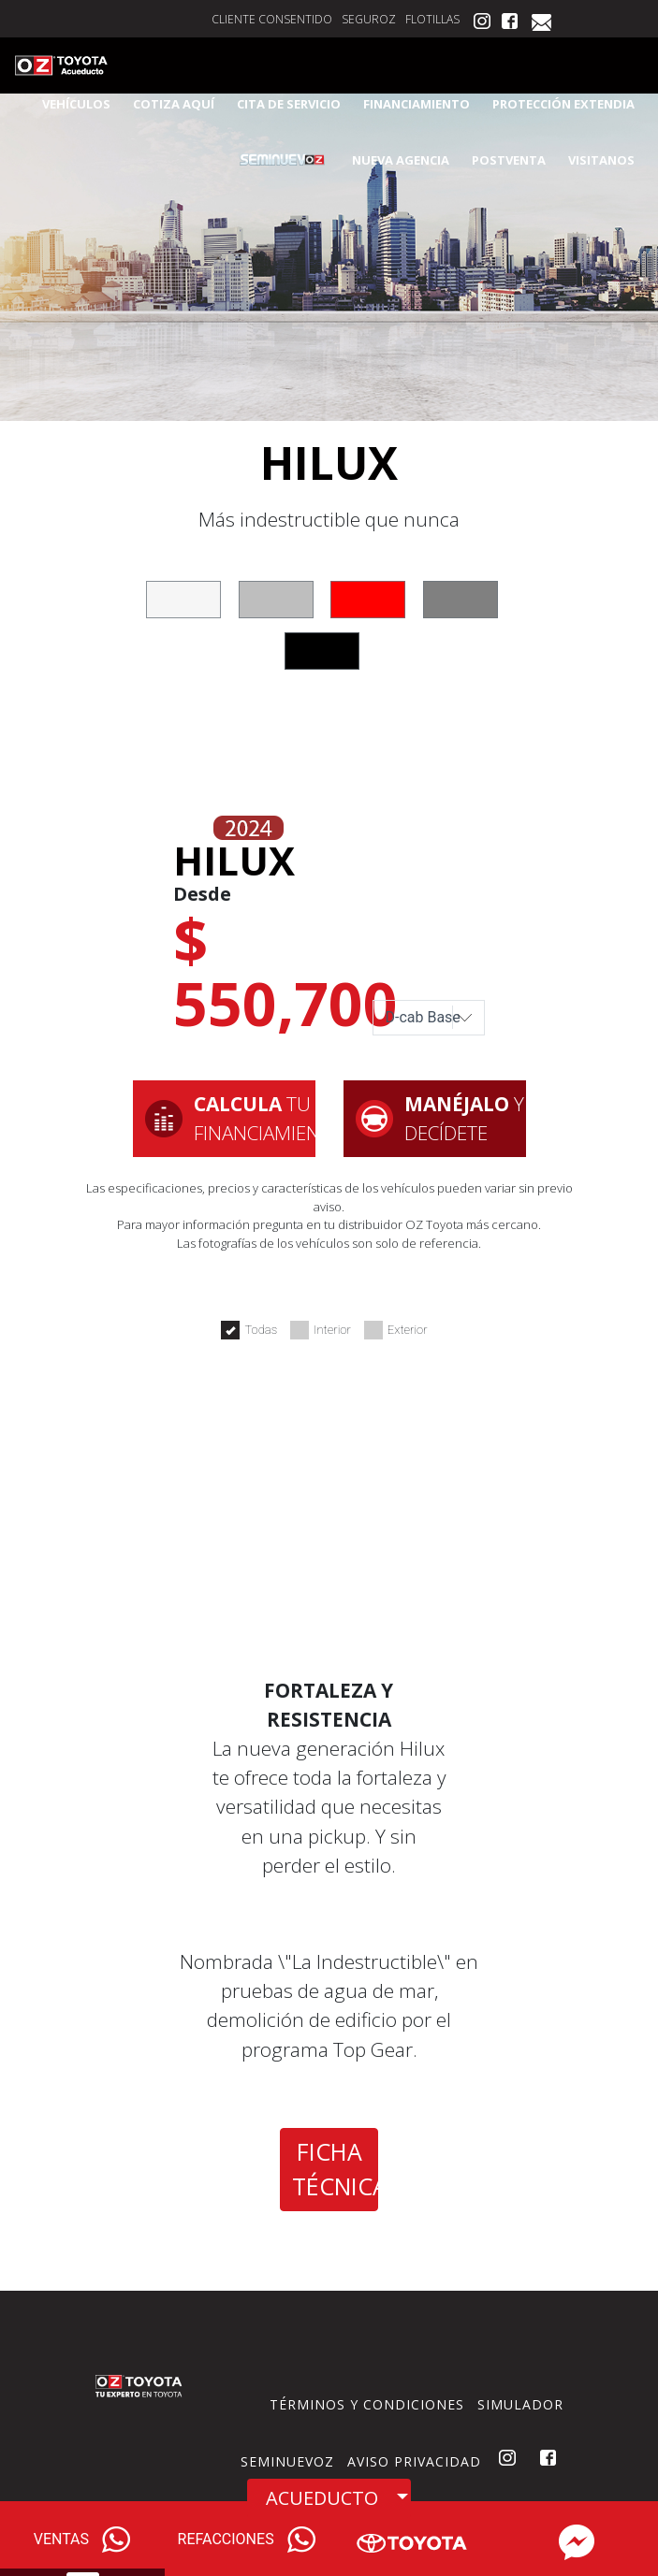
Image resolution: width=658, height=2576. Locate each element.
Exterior (396, 1330)
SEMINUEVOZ (287, 2461)
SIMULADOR (520, 2404)
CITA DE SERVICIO (289, 103)
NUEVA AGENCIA (400, 160)
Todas (249, 1330)
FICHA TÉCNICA (335, 2169)
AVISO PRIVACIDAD (414, 2461)
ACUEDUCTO (322, 2498)
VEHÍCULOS (76, 103)
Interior (320, 1330)
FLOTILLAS (432, 19)
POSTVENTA (509, 160)
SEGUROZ (369, 19)
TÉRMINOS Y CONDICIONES (367, 2404)
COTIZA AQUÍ (173, 103)
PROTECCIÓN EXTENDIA (563, 103)
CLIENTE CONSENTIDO (272, 19)
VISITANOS (601, 160)
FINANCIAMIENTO (416, 103)
